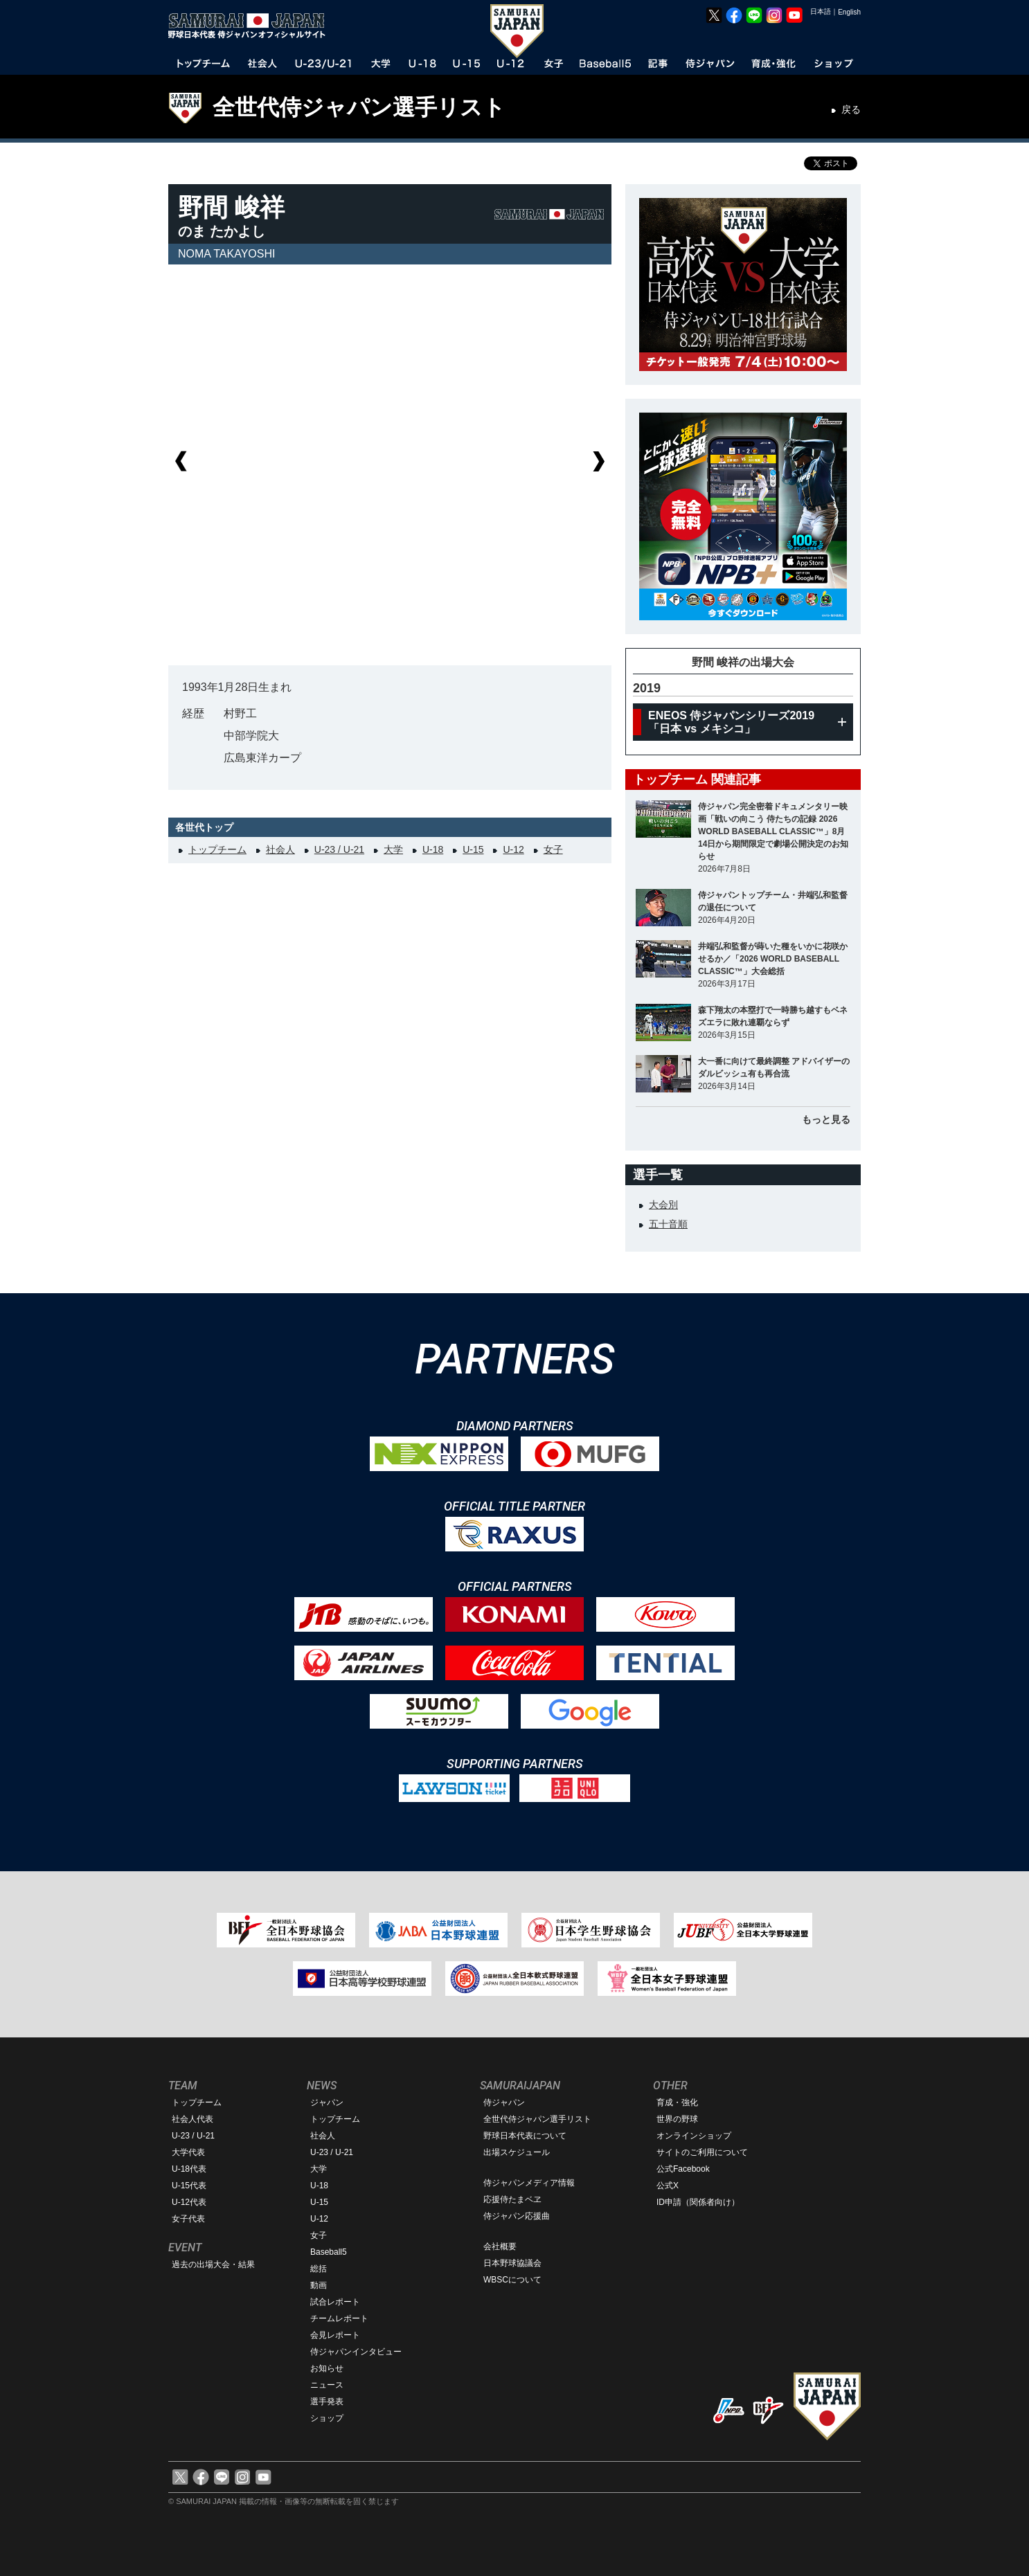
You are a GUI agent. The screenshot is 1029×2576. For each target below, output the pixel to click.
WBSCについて (512, 2280)
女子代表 (188, 2219)
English (849, 12)
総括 (318, 2268)
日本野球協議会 (512, 2263)
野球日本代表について (524, 2136)
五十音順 (668, 1224)
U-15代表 (189, 2185)
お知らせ (326, 2368)
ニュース (326, 2385)
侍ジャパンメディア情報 (529, 2183)
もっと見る (826, 1119)
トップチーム (217, 849)
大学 (393, 849)
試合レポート (335, 2302)
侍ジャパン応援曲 (516, 2216)
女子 (553, 849)
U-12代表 (189, 2202)
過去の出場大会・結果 (213, 2264)
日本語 (820, 11)
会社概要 (500, 2246)
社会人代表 (192, 2119)
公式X (667, 2185)
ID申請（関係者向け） (698, 2202)
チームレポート (339, 2318)
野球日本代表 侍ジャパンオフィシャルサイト (251, 25)
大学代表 (188, 2152)
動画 (318, 2285)
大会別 (663, 1204)
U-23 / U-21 (339, 849)
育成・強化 (677, 2102)
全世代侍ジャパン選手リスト (359, 107)
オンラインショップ (693, 2136)
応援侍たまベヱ (512, 2199)
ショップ (326, 2418)
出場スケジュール (516, 2152)
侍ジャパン (504, 2102)
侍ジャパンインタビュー (356, 2352)
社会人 (280, 849)
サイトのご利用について (702, 2152)
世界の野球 (677, 2119)
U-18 (432, 849)
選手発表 (326, 2401)
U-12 (513, 849)
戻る (851, 109)
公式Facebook (683, 2169)
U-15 (473, 849)
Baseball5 (328, 2252)
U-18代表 (189, 2169)
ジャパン (326, 2102)
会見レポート (335, 2335)
